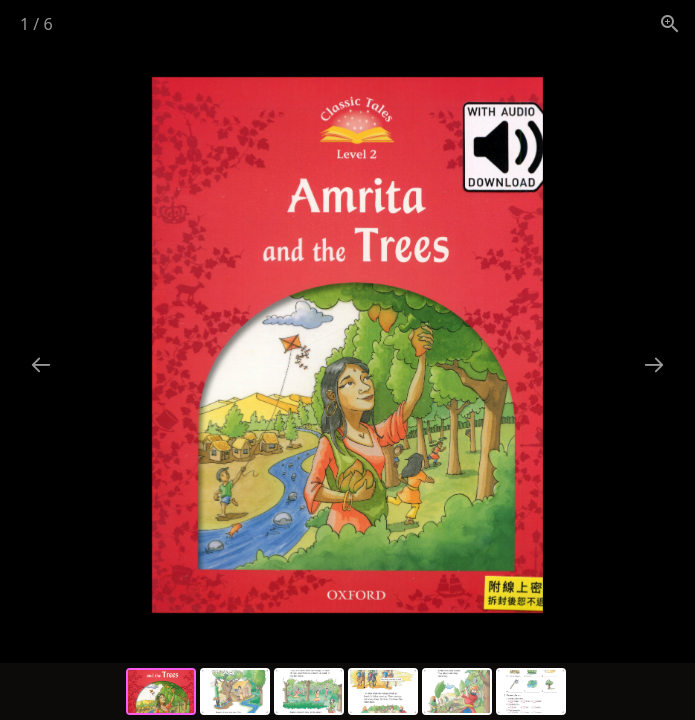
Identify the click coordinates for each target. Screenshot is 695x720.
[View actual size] (670, 23)
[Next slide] (654, 364)
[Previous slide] (41, 364)
